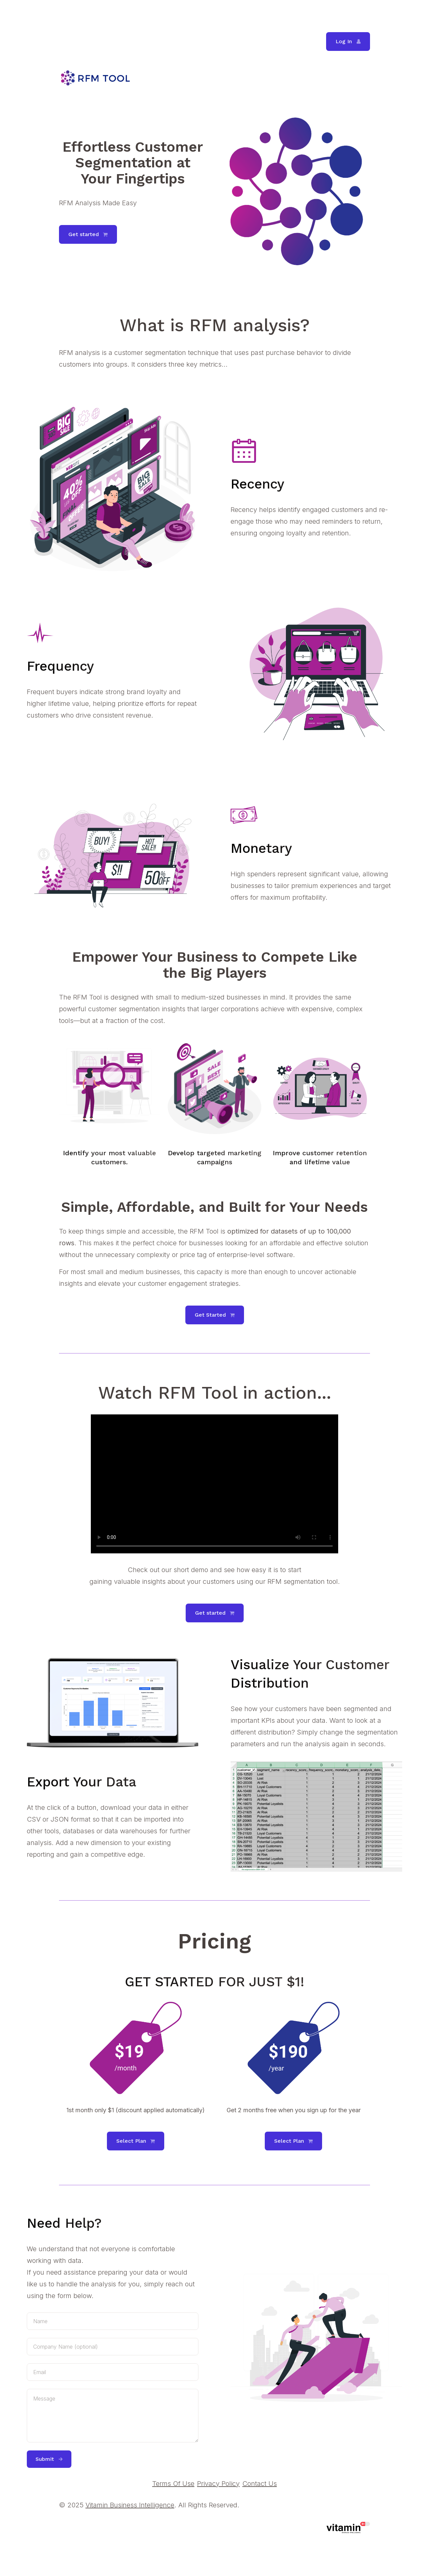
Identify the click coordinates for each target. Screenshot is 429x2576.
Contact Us (259, 2484)
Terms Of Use (173, 2484)
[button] (348, 41)
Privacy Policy (218, 2484)
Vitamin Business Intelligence (129, 2505)
